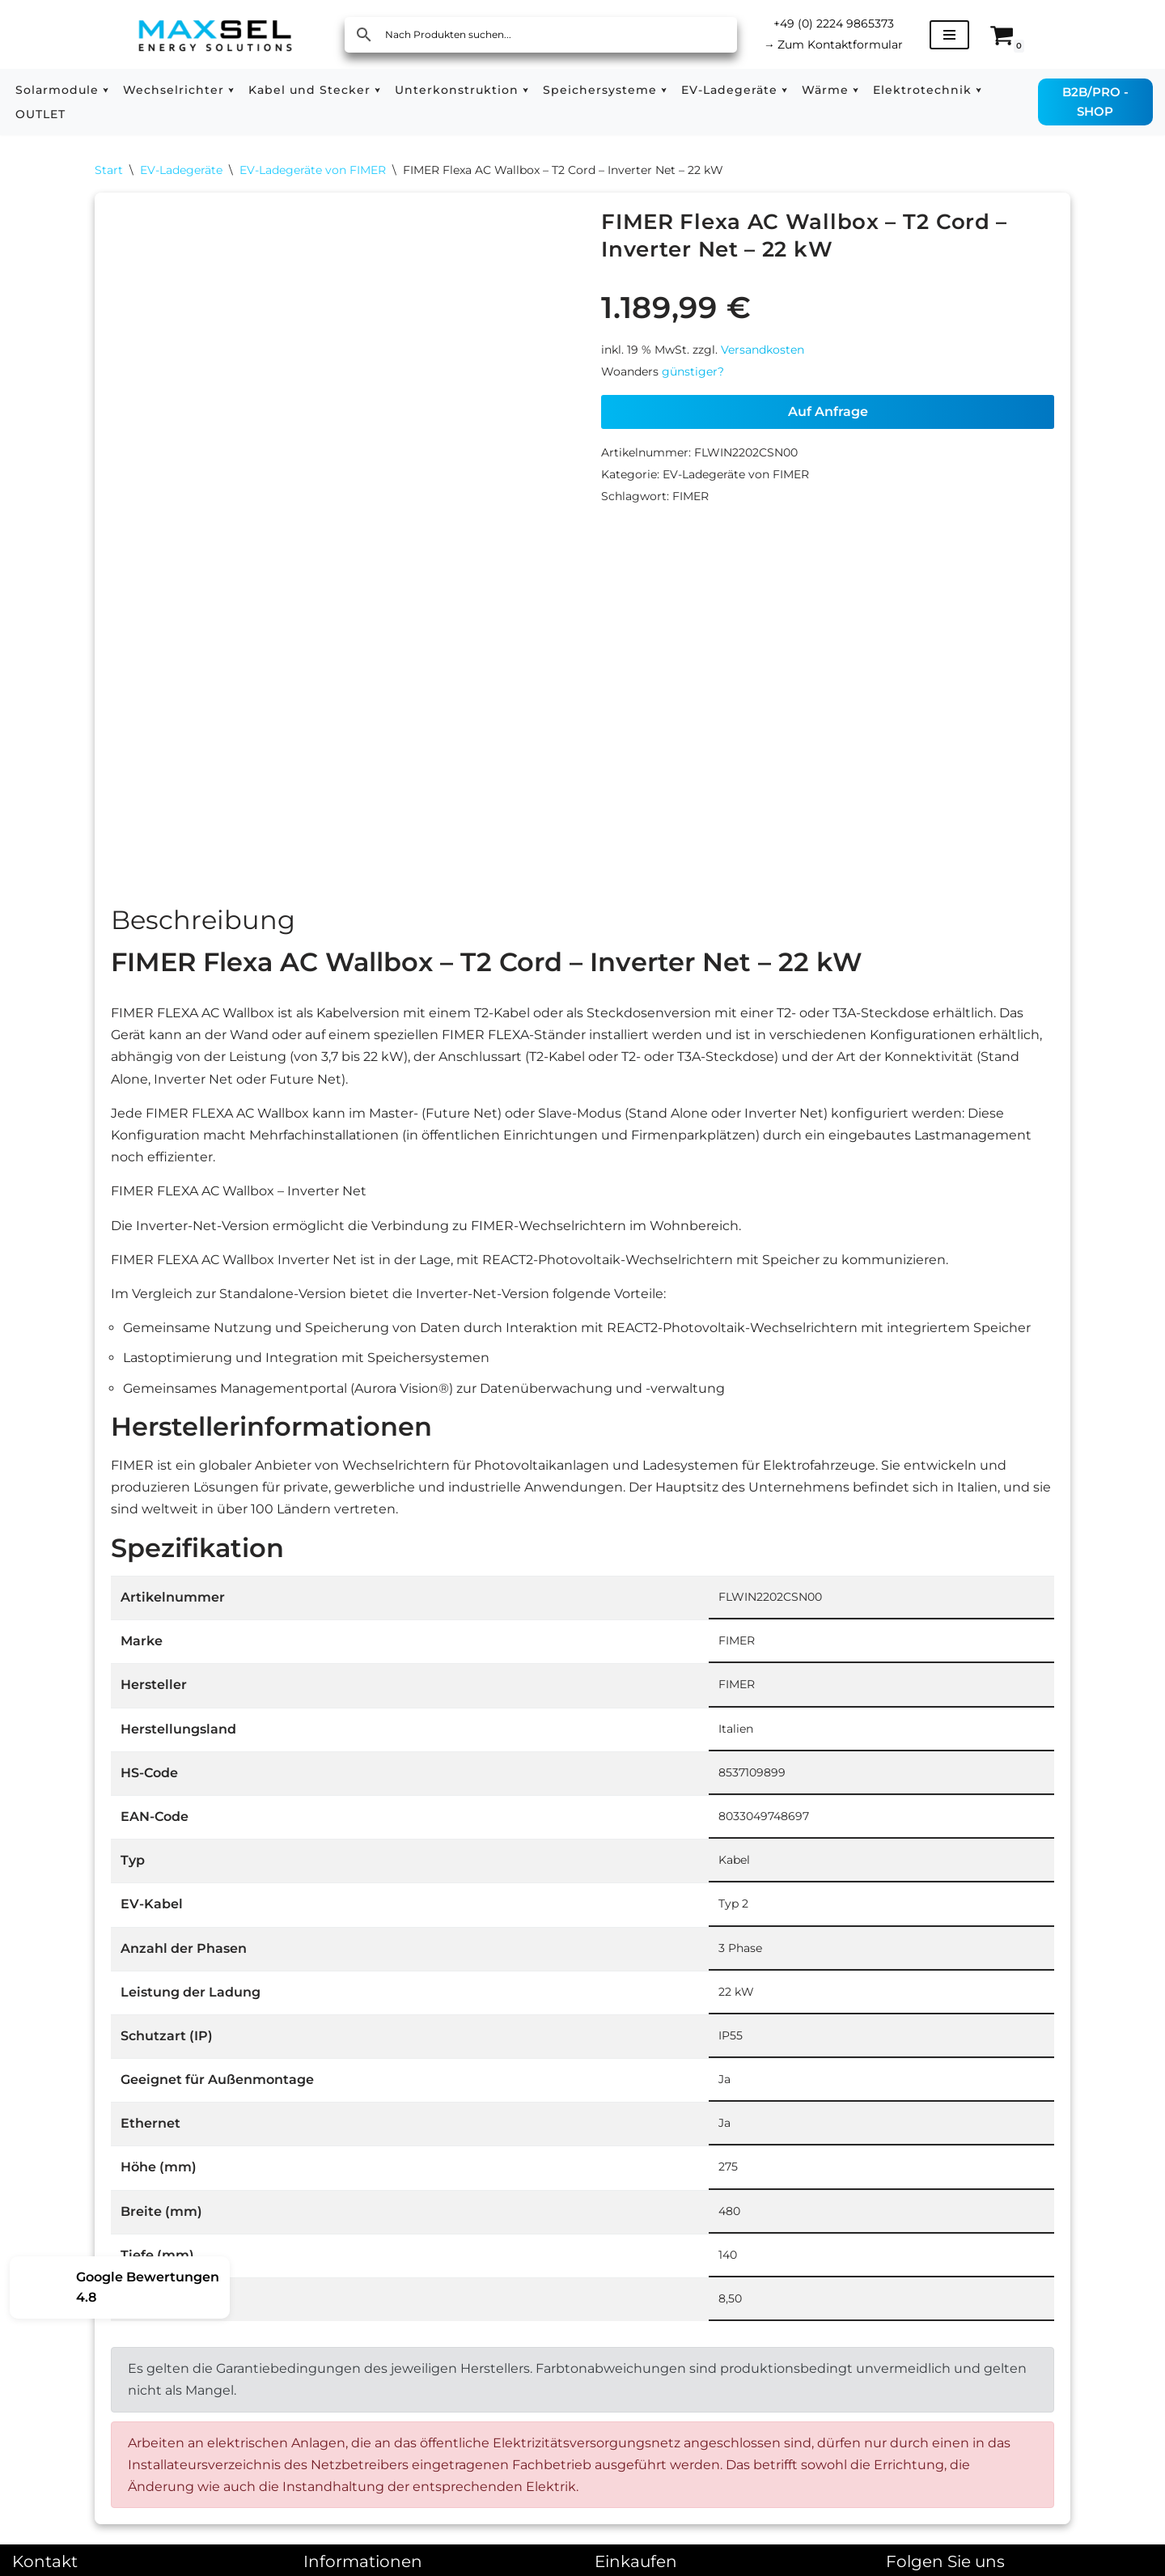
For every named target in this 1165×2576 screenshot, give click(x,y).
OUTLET (40, 114)
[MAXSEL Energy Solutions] (215, 34)
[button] (105, 90)
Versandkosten (762, 349)
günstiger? (693, 371)
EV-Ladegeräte (181, 170)
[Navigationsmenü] (949, 34)
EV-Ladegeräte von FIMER (312, 170)
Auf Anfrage (828, 411)
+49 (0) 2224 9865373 (833, 23)
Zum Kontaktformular (834, 44)
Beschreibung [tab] (203, 923)
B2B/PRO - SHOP (1095, 101)
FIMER (690, 496)
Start (109, 170)
